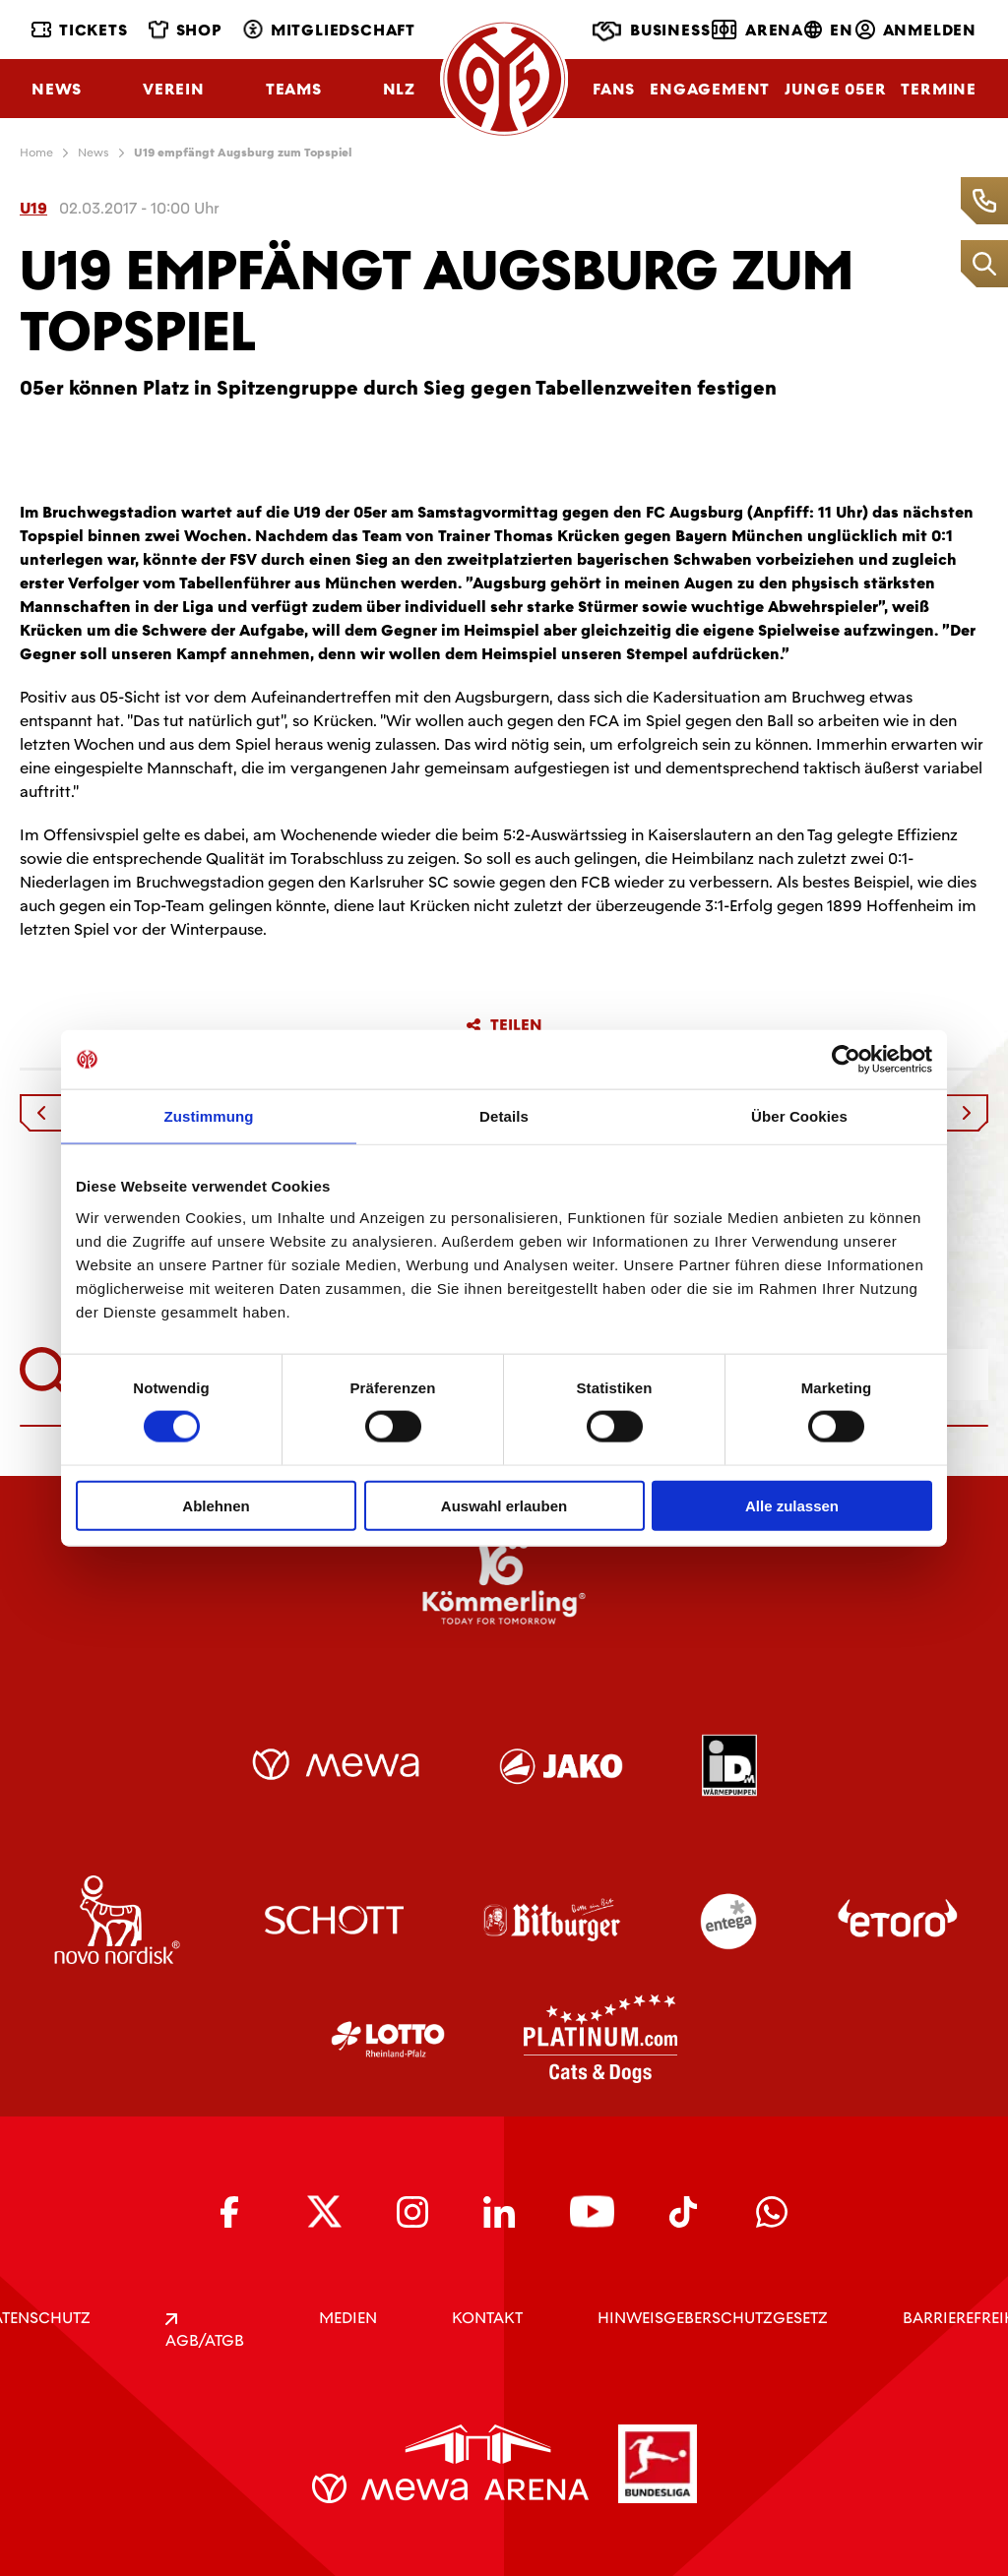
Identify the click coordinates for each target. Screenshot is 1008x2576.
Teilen (504, 1025)
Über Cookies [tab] (799, 1116)
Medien (348, 2317)
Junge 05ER (835, 89)
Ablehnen (215, 1505)
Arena (757, 29)
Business (651, 31)
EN (828, 30)
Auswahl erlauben (504, 1505)
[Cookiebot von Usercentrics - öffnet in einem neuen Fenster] (846, 1059)
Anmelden (915, 30)
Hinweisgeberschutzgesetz (713, 2317)
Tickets (80, 30)
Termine (938, 89)
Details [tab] (504, 1116)
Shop (185, 30)
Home (36, 152)
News (57, 89)
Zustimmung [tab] (209, 1116)
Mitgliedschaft (329, 30)
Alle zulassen (792, 1505)
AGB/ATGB (204, 2332)
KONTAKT (487, 2317)
